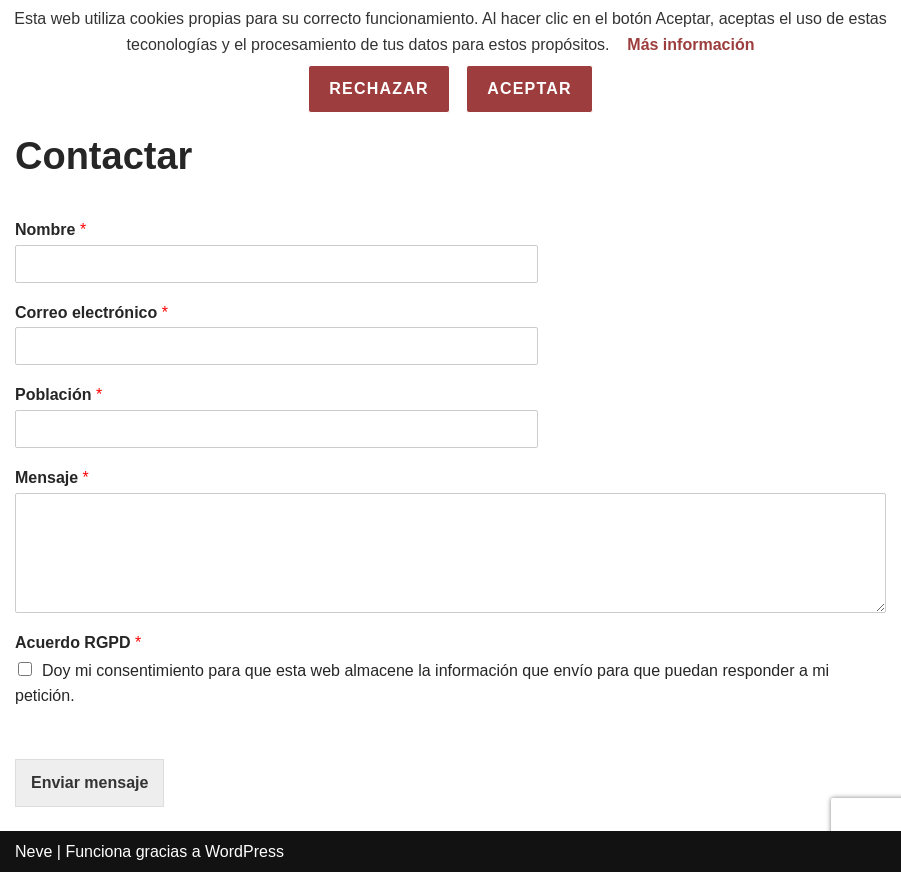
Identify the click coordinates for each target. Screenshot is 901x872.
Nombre (50, 229)
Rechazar (378, 88)
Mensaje (52, 477)
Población (58, 394)
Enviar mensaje (89, 782)
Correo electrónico (91, 312)
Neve (33, 851)
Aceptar (529, 88)
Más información (690, 44)
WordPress (244, 851)
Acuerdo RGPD (78, 642)
